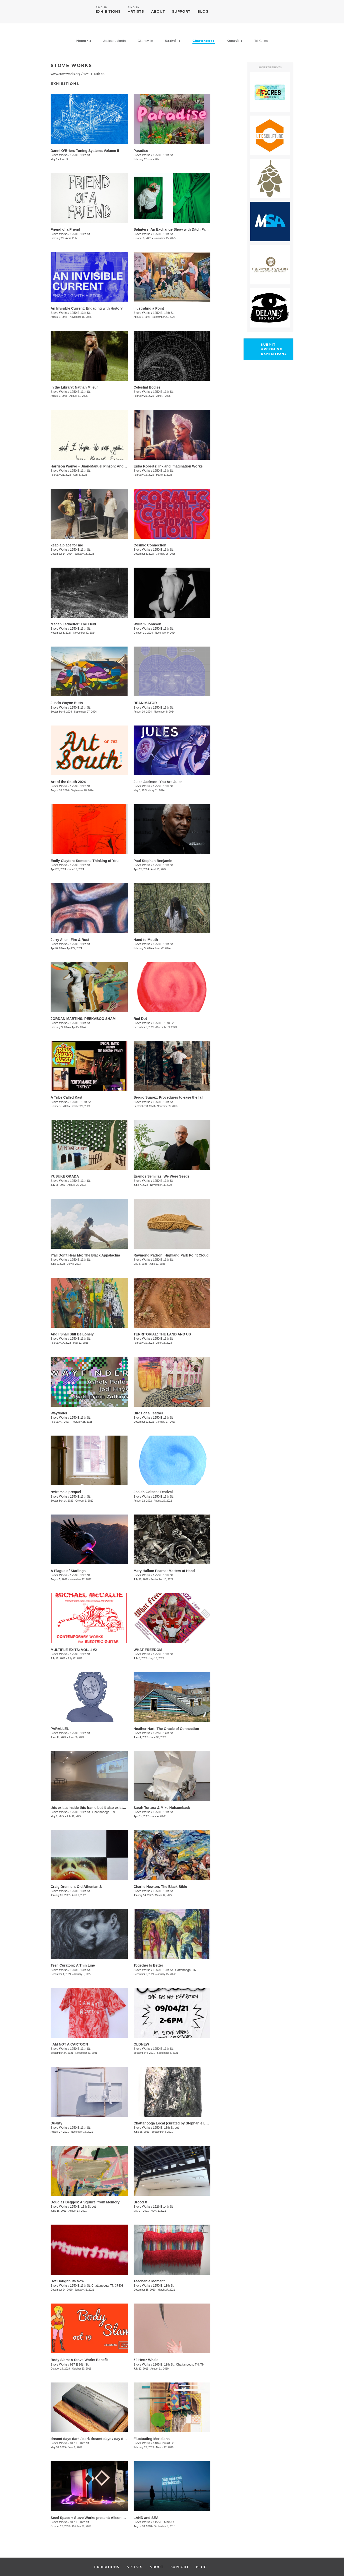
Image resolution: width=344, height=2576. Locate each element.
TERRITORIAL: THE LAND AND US (162, 1334)
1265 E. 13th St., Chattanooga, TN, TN (178, 2364)
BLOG (203, 11)
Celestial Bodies (147, 387)
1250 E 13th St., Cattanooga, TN (174, 1970)
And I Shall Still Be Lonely (72, 1334)
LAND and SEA (146, 2518)
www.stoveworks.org (65, 74)
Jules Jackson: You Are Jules (158, 782)
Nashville (172, 41)
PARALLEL (60, 1729)
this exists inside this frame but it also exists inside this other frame (107, 1808)
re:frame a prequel (66, 1492)
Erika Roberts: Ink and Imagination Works (168, 466)
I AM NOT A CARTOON (69, 2044)
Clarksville (145, 41)
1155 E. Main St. (164, 2522)
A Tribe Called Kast (66, 1097)
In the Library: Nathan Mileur (74, 387)
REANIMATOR (145, 703)
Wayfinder (59, 1413)
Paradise (141, 151)
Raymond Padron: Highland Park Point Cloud (171, 1255)
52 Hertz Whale (146, 2360)
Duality (56, 2123)
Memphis (83, 41)
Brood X (140, 2202)
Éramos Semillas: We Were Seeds (161, 1176)
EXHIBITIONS (108, 11)
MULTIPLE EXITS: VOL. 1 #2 (74, 1650)
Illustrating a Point (149, 308)
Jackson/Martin (114, 41)
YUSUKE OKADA (65, 1176)
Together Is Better (148, 1965)
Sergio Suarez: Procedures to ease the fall (168, 1097)
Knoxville (235, 41)
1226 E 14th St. (163, 1733)
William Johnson (147, 624)
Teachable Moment (149, 2281)
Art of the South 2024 (68, 782)
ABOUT (158, 11)
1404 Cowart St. (163, 2443)
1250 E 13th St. (94, 74)
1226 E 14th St (162, 2206)
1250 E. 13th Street (165, 2127)
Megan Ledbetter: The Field (73, 624)
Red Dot (140, 1019)
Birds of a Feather (148, 1413)
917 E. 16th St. (80, 2443)
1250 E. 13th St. (163, 313)
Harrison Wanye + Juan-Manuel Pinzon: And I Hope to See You (102, 466)
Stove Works (59, 155)
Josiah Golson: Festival (153, 1492)
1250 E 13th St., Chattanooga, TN (92, 1812)
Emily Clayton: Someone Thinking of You (85, 861)
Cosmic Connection (150, 545)
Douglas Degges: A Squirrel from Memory (85, 2202)
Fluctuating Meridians (152, 2439)
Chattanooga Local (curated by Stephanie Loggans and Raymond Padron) (195, 2123)
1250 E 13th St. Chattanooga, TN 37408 (96, 2285)
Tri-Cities (261, 41)
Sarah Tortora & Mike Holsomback (162, 1808)
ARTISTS (136, 11)
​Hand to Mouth (146, 940)
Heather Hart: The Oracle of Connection (166, 1729)
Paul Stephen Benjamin (153, 861)
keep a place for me (67, 545)
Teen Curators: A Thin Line (73, 1965)
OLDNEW (141, 2044)
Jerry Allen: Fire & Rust (70, 940)
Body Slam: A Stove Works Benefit (79, 2360)
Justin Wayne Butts (67, 703)
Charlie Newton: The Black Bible (160, 1887)
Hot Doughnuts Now (67, 2281)
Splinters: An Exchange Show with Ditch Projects (174, 229)
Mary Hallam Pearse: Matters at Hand (164, 1571)
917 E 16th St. (79, 2364)
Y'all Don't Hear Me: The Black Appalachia (85, 1255)
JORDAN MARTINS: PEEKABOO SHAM (83, 1019)
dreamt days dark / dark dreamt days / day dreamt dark (96, 2439)
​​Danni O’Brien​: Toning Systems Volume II (85, 151)
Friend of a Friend (65, 229)
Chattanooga (203, 41)
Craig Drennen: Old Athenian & (76, 1887)
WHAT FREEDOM (148, 1650)
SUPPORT (181, 11)
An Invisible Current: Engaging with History (87, 308)
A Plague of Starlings (68, 1571)
